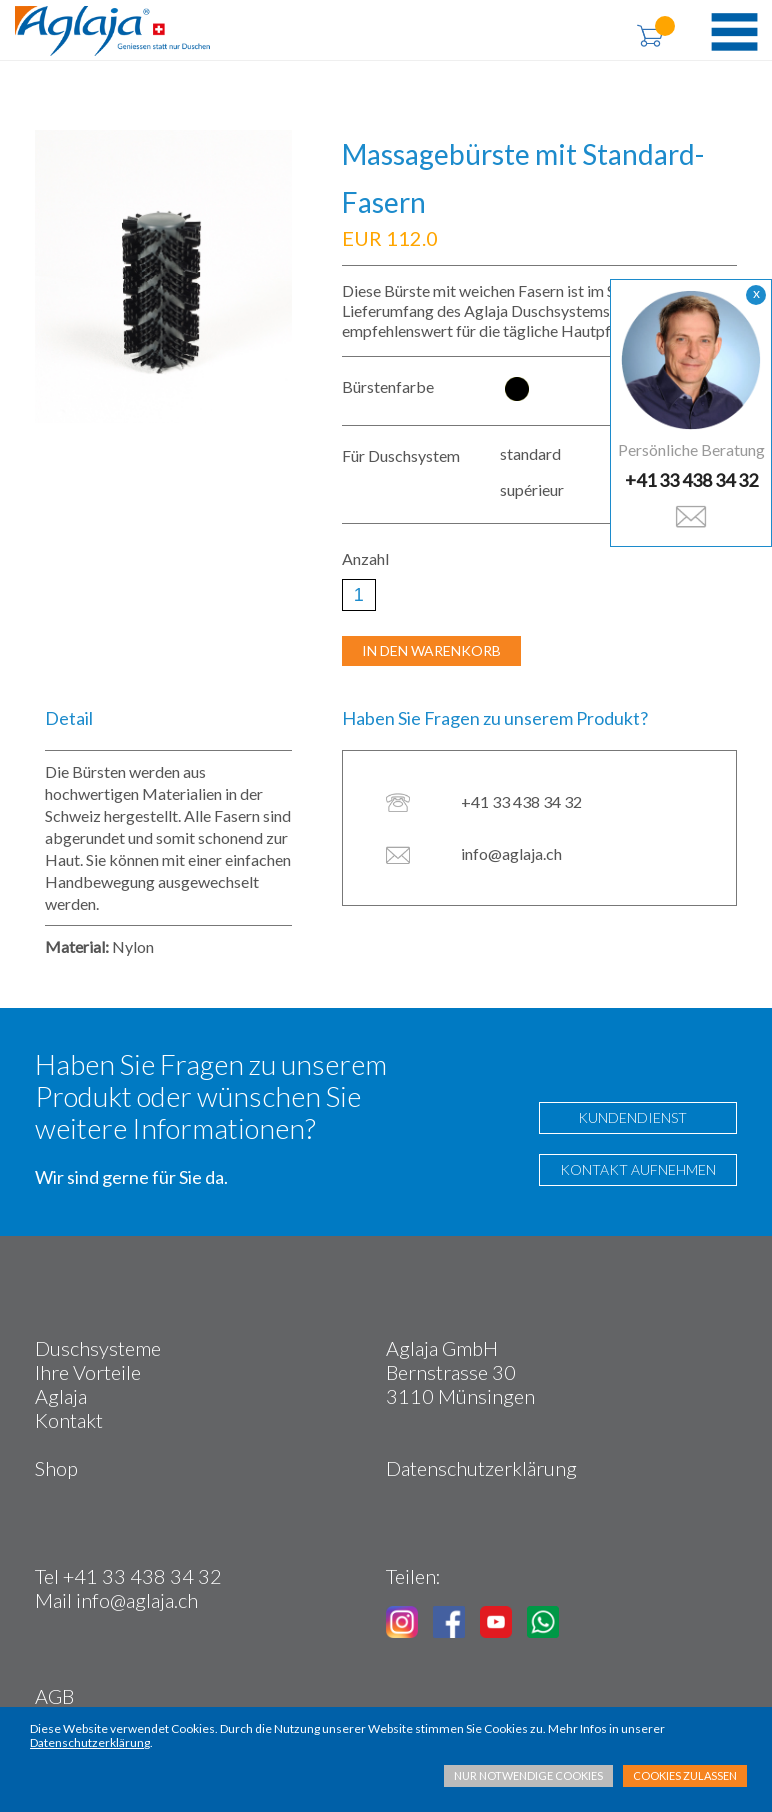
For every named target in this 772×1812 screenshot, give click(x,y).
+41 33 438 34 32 (691, 480)
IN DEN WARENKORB (431, 650)
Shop (56, 1468)
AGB (54, 1696)
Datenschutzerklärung (481, 1468)
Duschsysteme (98, 1348)
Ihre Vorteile (88, 1372)
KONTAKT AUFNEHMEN (638, 1169)
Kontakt (69, 1420)
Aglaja (61, 1396)
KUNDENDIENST (628, 1117)
